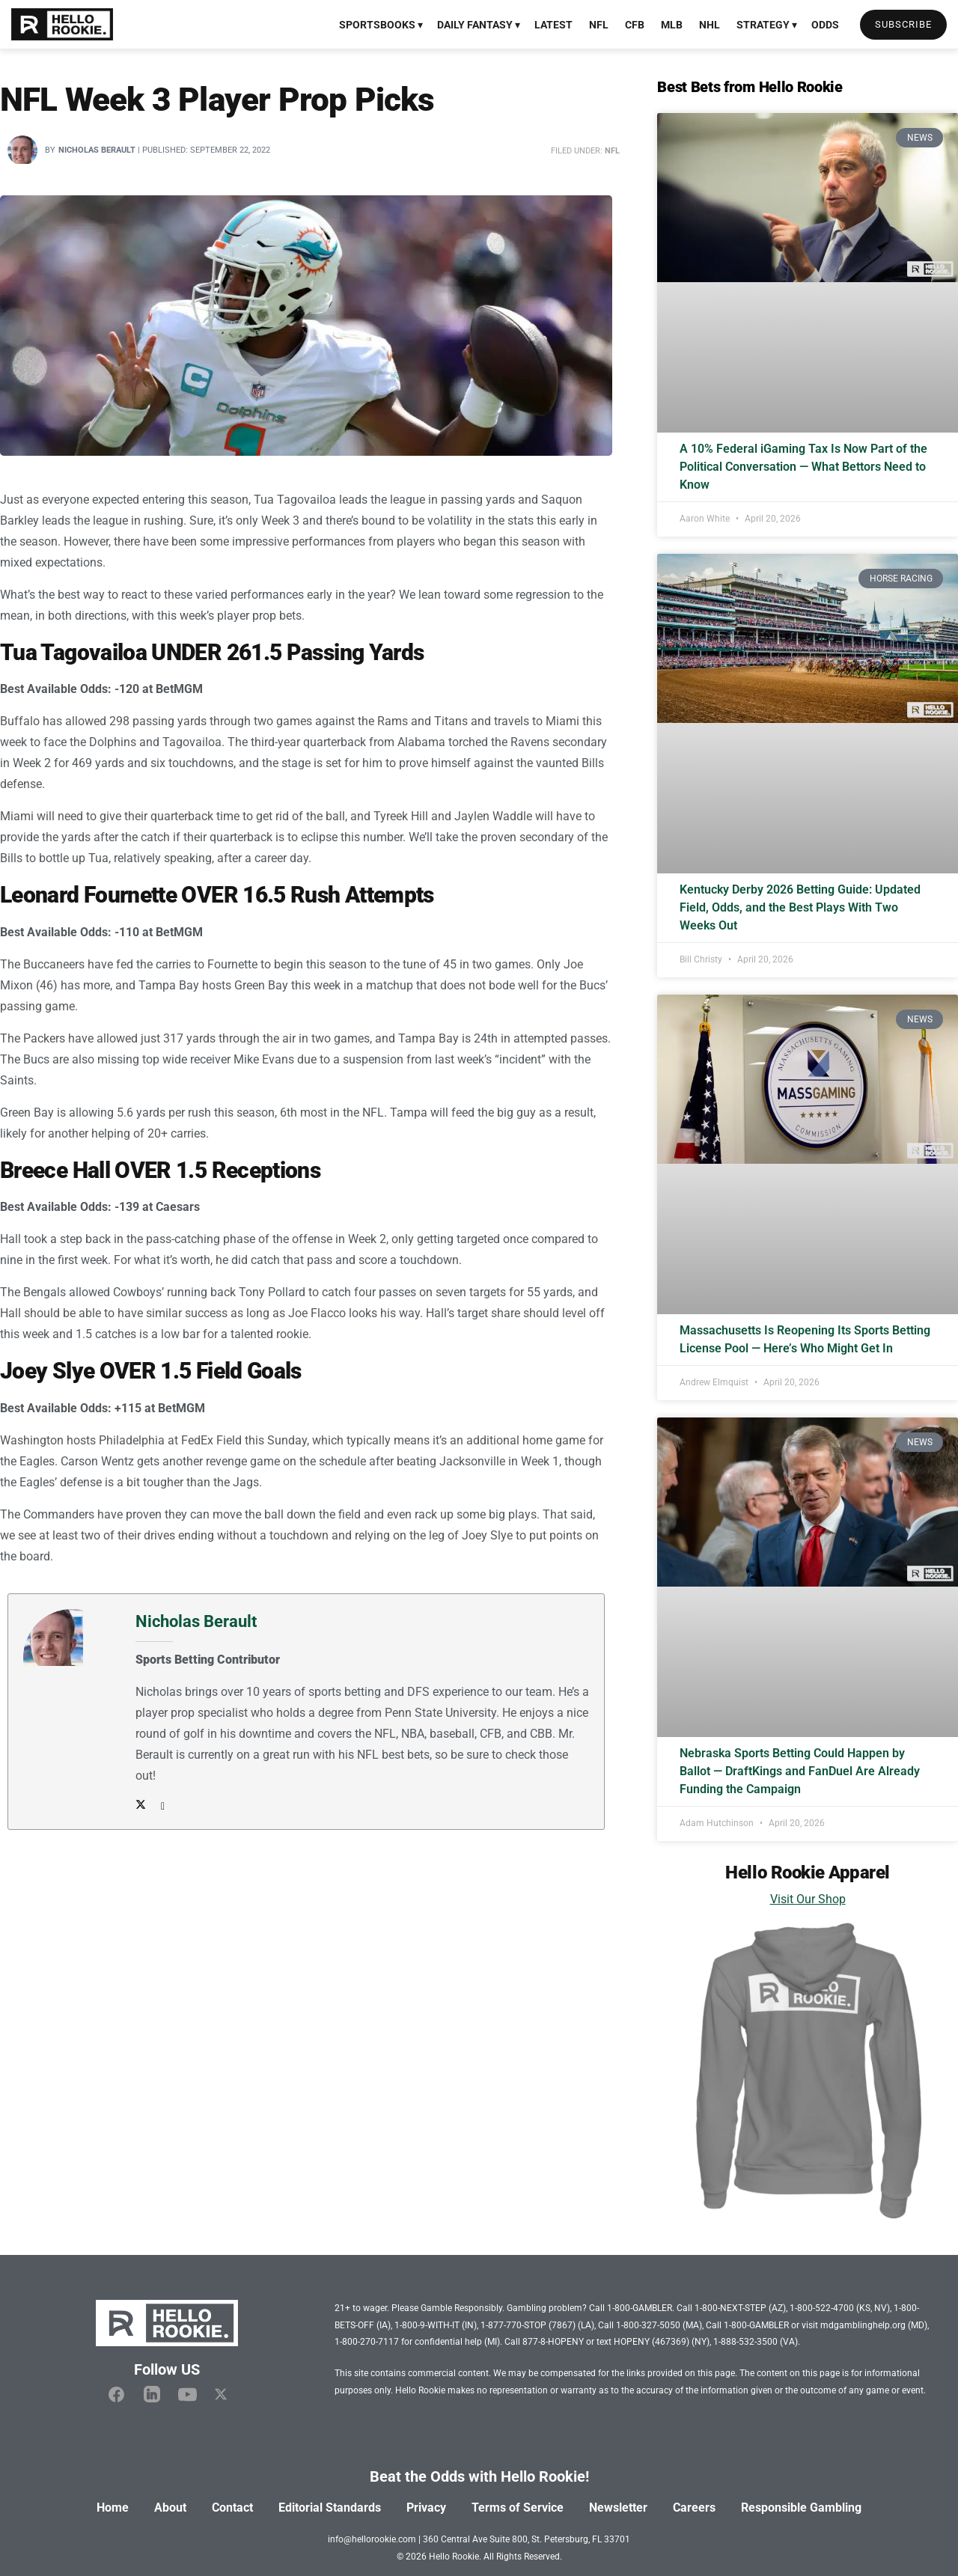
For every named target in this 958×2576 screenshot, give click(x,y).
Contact (232, 2507)
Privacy (426, 2507)
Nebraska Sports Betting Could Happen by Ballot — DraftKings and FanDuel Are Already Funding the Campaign (800, 1771)
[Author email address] (159, 1806)
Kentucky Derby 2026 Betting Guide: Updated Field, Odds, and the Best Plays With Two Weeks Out (800, 907)
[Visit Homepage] (62, 25)
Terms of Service (518, 2507)
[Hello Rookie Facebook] (116, 2394)
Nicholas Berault (96, 150)
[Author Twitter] (140, 1806)
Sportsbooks (377, 25)
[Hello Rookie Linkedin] (152, 2395)
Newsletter (618, 2507)
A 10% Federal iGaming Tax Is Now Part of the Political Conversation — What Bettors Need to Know (803, 467)
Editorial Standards (329, 2507)
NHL (709, 25)
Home (113, 2507)
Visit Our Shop (808, 1899)
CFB (634, 25)
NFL (598, 25)
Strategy (763, 25)
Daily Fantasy (475, 25)
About (170, 2507)
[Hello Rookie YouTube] (187, 2394)
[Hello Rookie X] (221, 2395)
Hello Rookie (454, 2556)
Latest (553, 25)
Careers (694, 2507)
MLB (672, 25)
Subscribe (903, 24)
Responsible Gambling (801, 2507)
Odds (825, 25)
